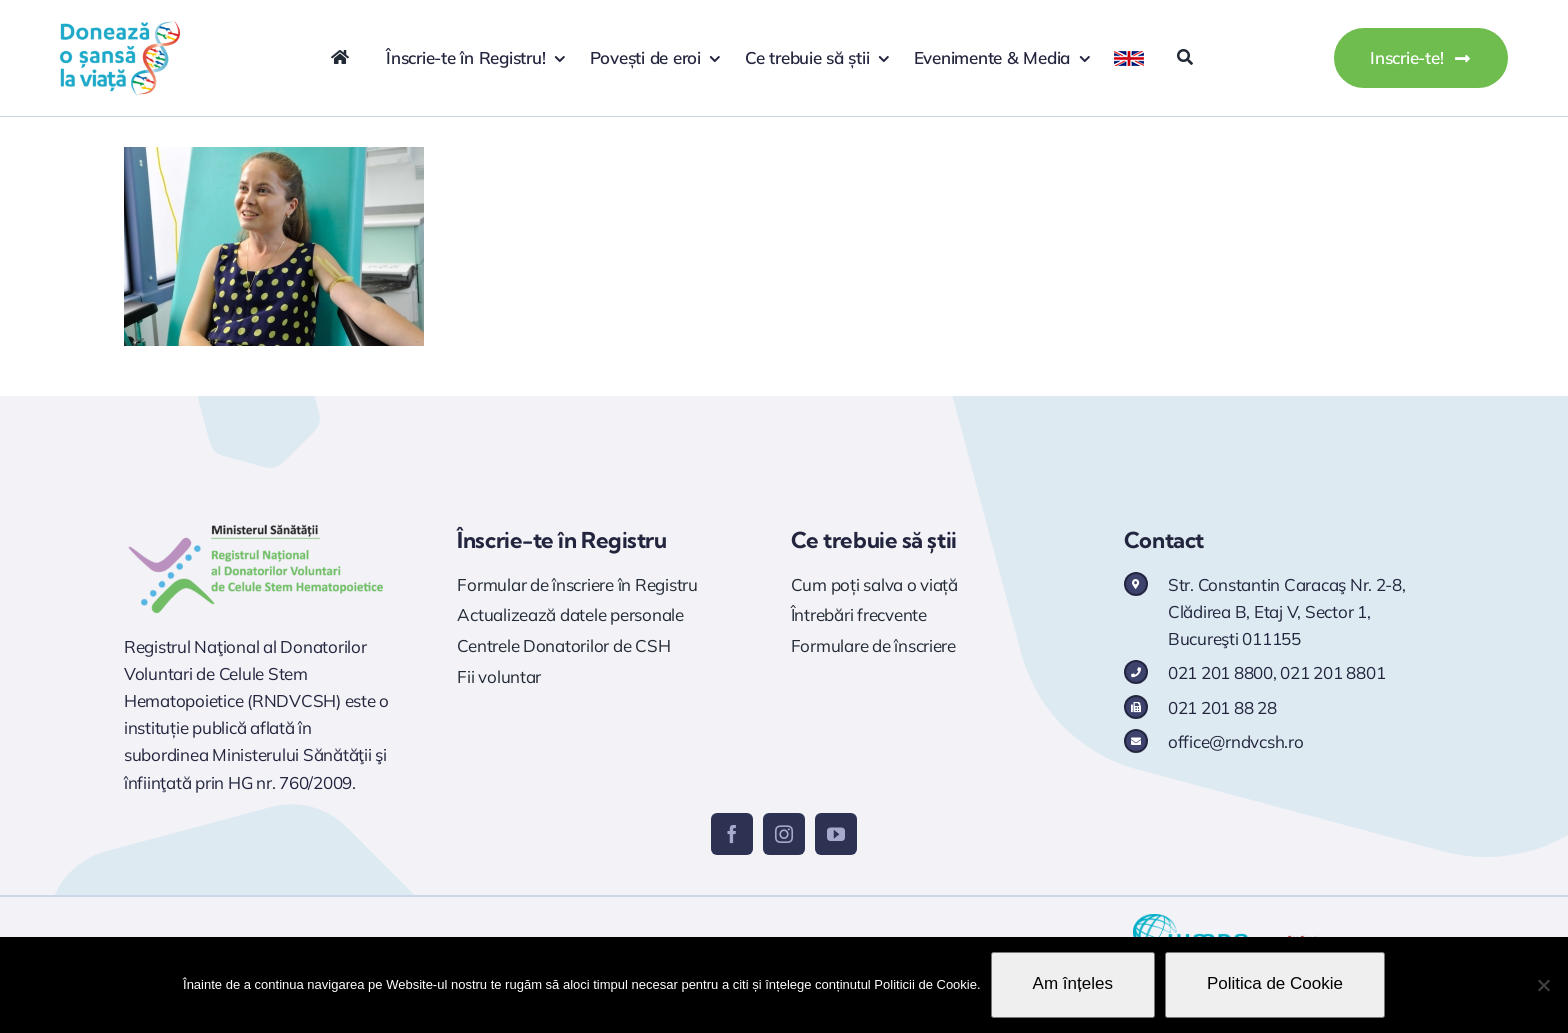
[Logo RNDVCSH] (256, 524)
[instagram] (784, 834)
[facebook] (732, 834)
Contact (1164, 540)
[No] (1543, 985)
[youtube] (836, 834)
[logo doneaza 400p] (120, 28)
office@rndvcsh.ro (1236, 741)
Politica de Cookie (1275, 983)
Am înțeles (1073, 983)
